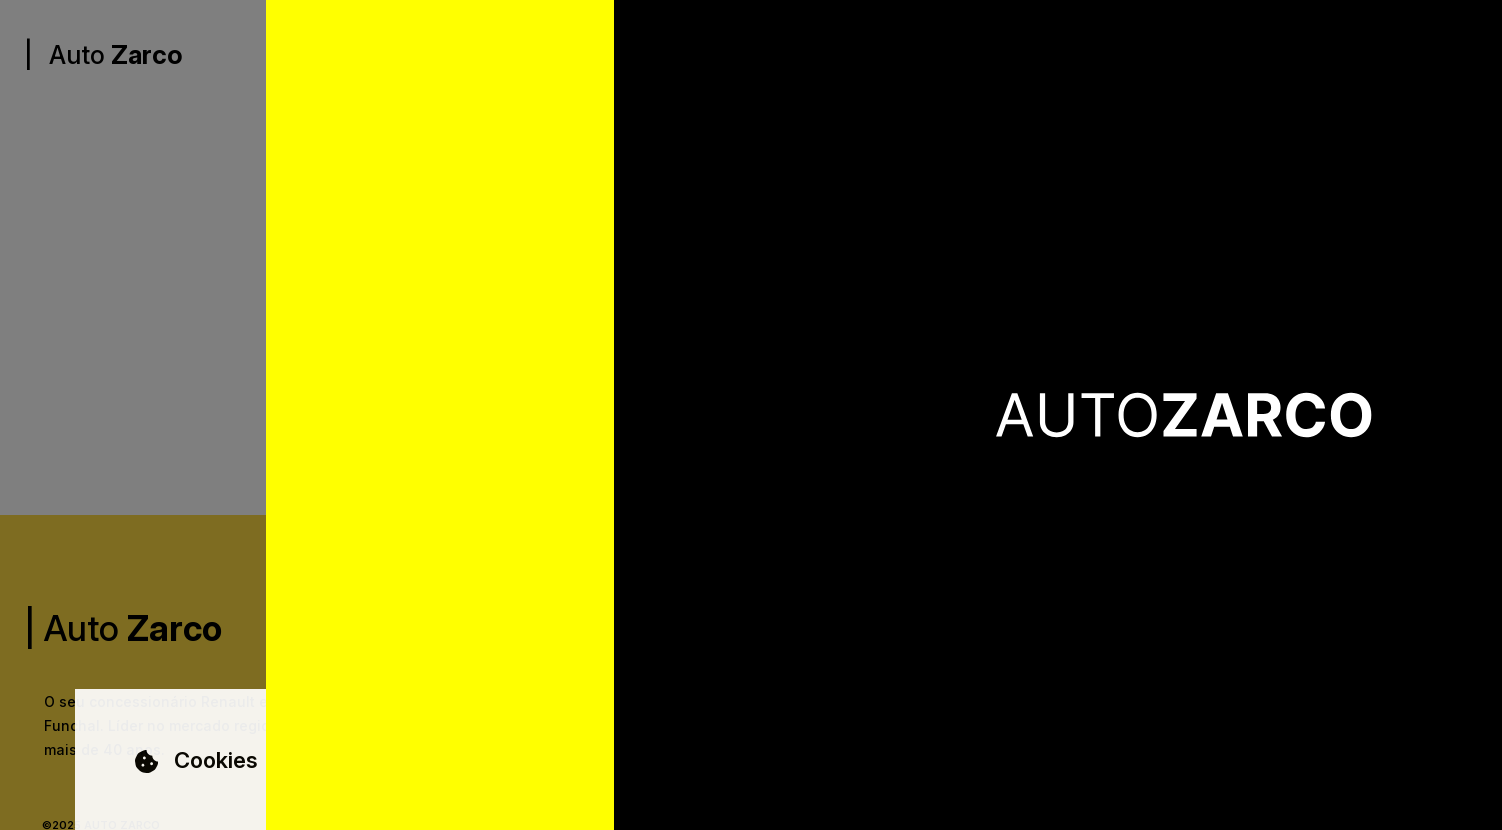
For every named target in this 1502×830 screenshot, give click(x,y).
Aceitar (1316, 765)
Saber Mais (392, 774)
